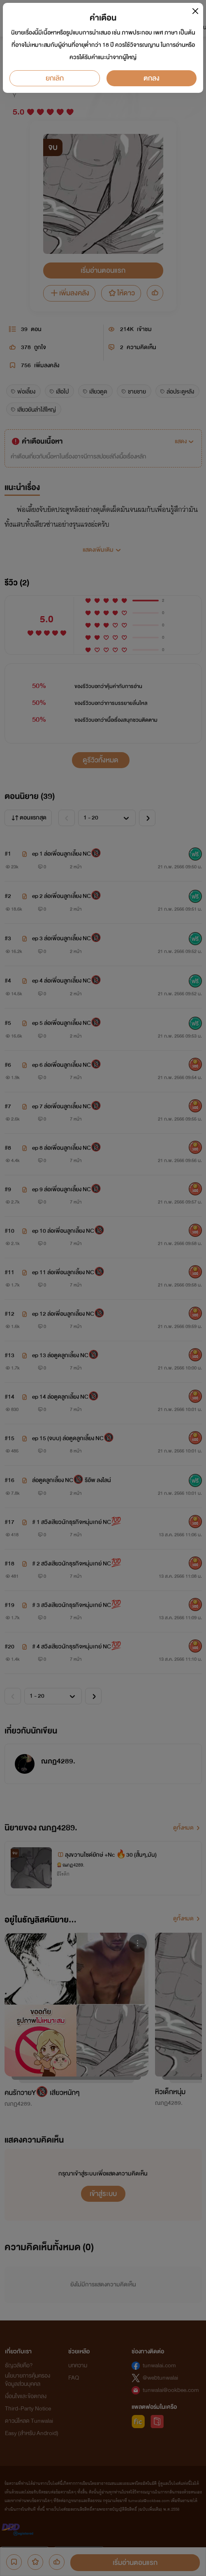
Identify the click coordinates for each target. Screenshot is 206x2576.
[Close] (195, 10)
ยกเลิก (55, 78)
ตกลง (152, 78)
